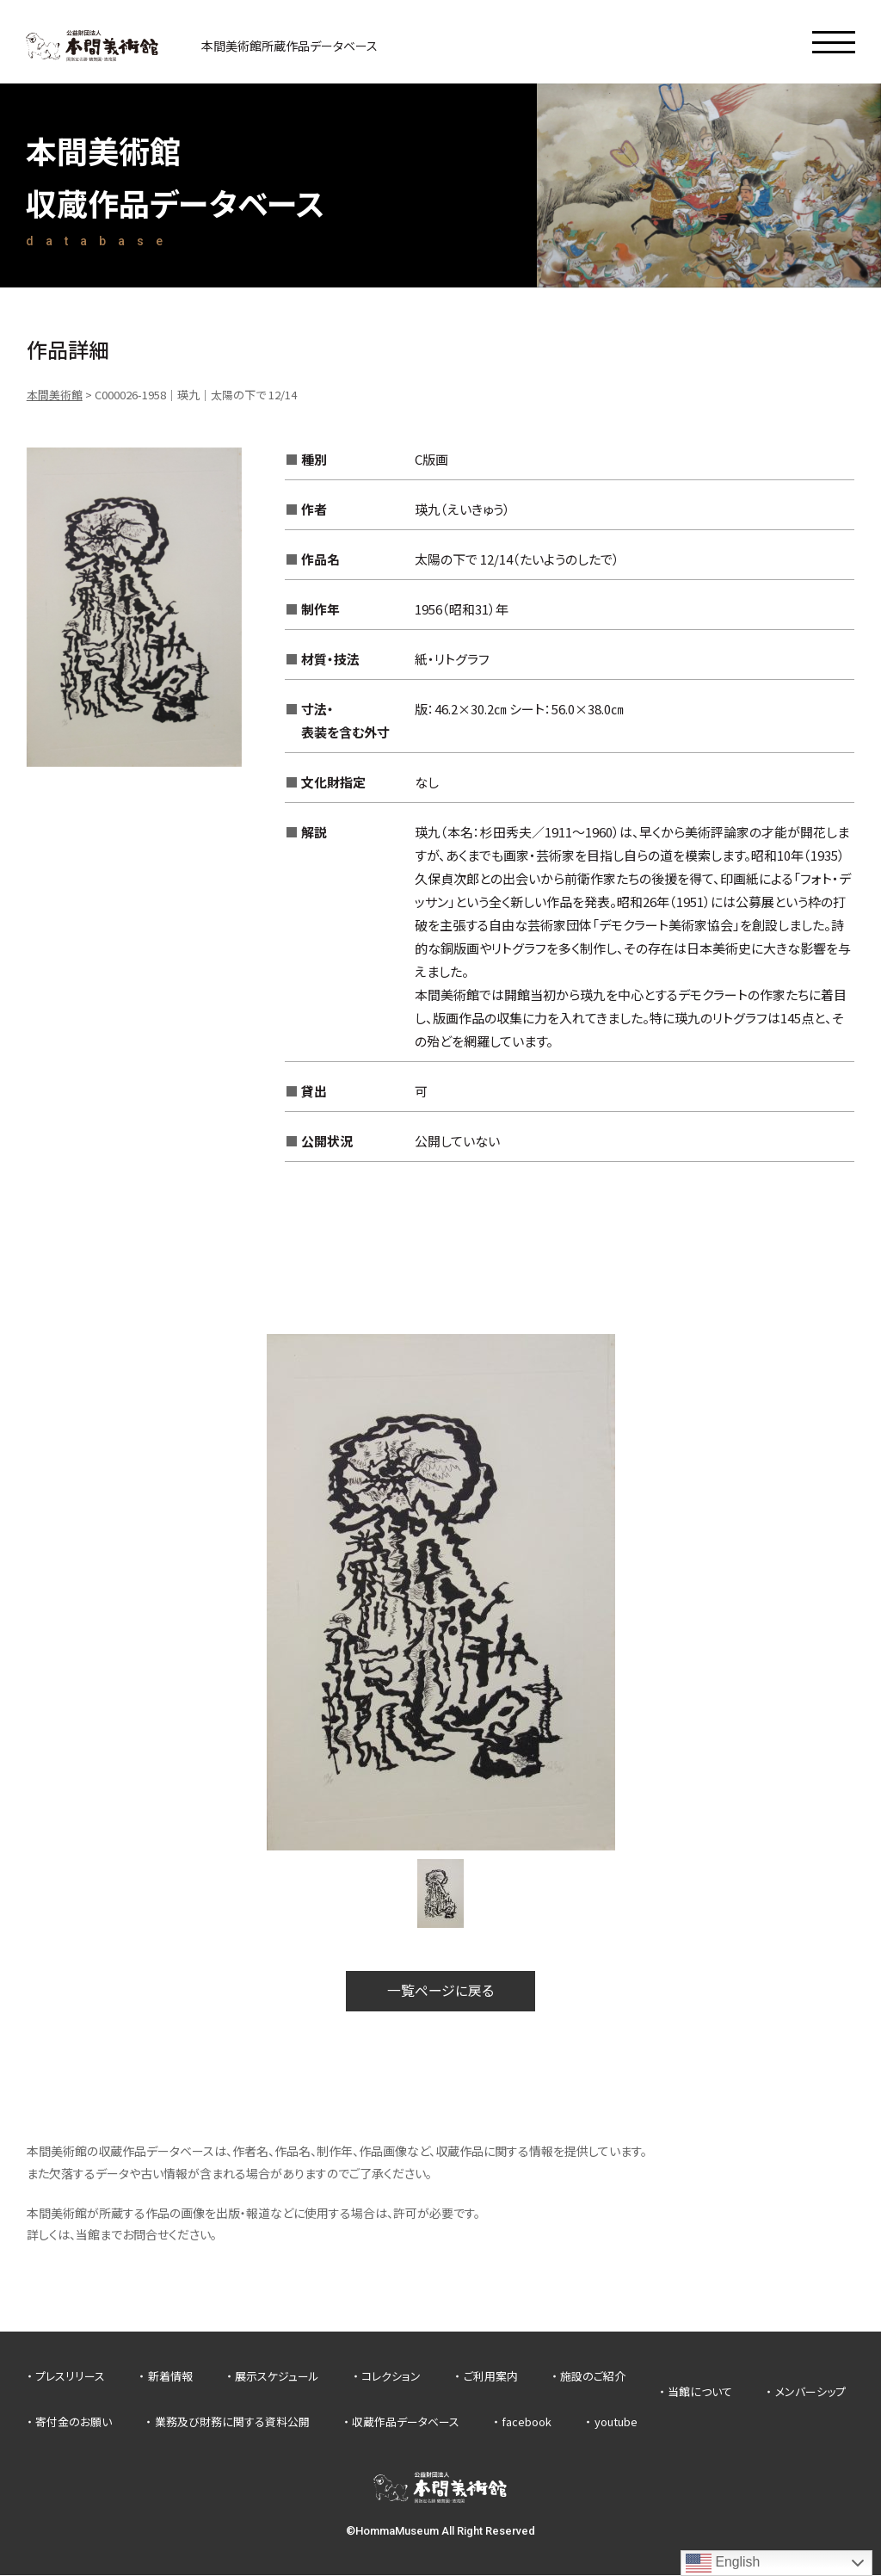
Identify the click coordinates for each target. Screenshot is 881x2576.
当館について (700, 2392)
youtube (616, 2422)
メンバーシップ (810, 2392)
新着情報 (170, 2377)
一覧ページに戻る (440, 1991)
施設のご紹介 (592, 2377)
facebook (526, 2422)
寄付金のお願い (73, 2422)
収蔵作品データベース (405, 2422)
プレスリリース (70, 2377)
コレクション (391, 2377)
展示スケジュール (277, 2377)
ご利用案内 (491, 2377)
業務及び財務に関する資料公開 (232, 2422)
